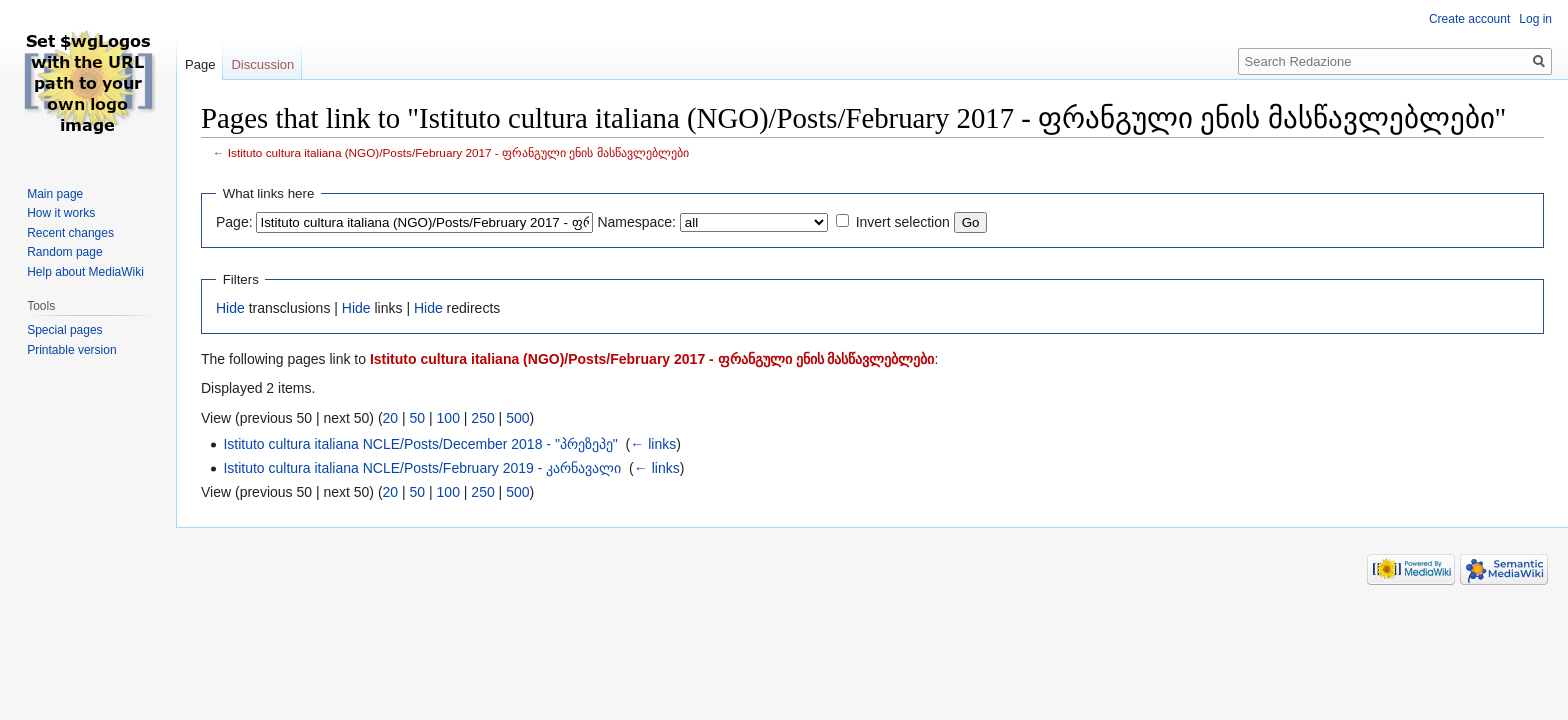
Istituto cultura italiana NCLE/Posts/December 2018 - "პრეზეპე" (420, 444)
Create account (1469, 19)
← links (653, 444)
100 (448, 418)
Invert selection (903, 222)
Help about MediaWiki (85, 272)
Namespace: (636, 222)
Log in (1535, 19)
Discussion (262, 64)
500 (517, 418)
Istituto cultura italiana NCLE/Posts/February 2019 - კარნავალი (422, 468)
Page (200, 64)
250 (482, 418)
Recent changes (70, 233)
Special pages (64, 330)
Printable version (71, 350)
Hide (230, 308)
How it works (61, 213)
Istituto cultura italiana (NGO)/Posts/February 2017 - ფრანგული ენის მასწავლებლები (458, 152)
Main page (55, 194)
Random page (64, 252)
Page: (234, 222)
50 (418, 418)
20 (391, 418)
